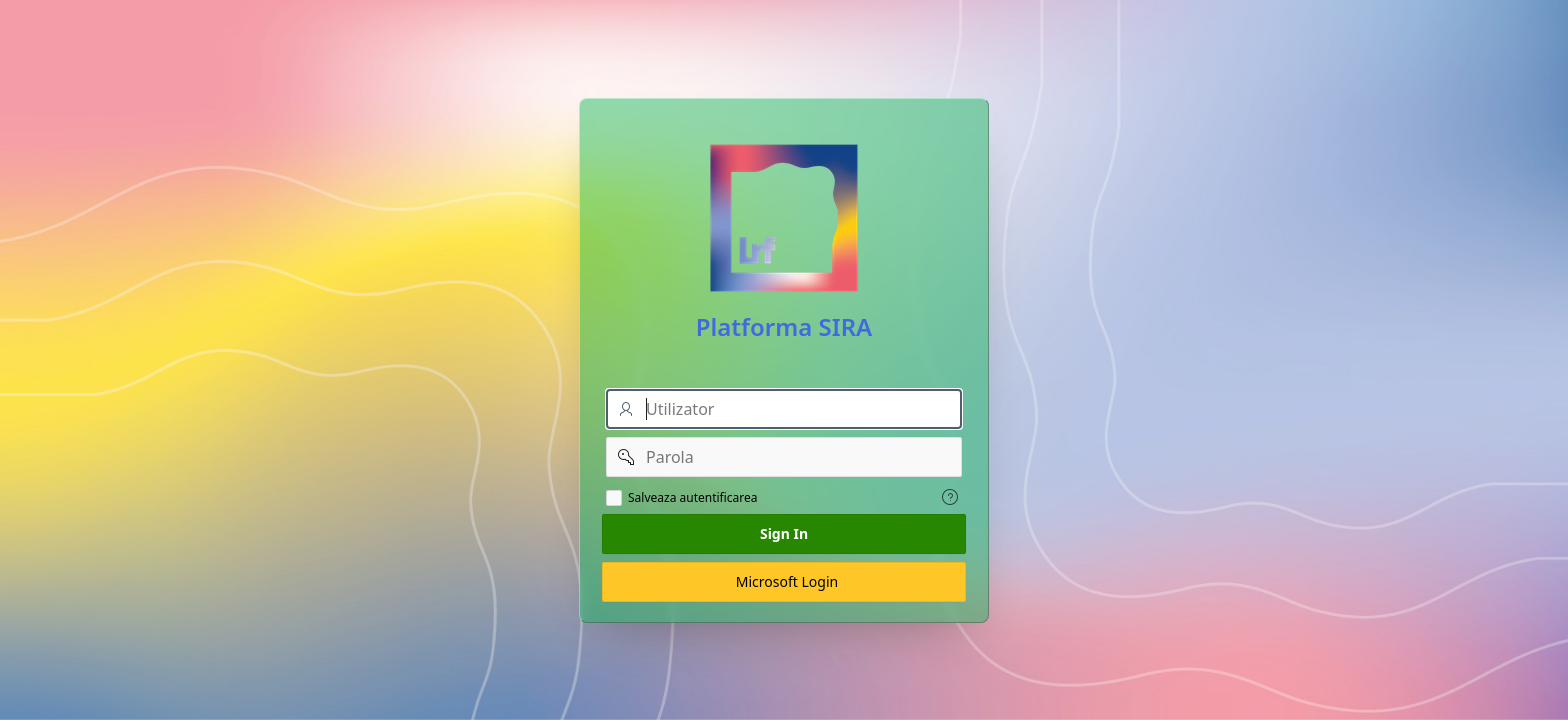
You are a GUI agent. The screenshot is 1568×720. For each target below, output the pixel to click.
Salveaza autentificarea (693, 498)
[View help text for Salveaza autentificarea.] (950, 497)
